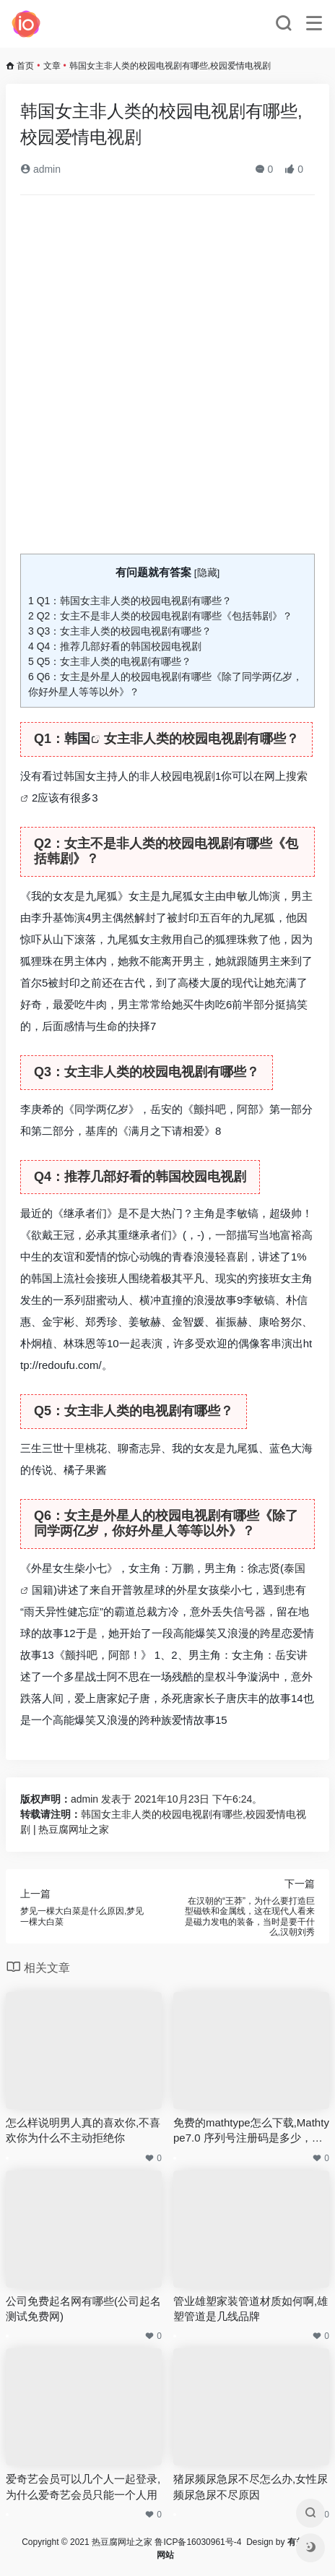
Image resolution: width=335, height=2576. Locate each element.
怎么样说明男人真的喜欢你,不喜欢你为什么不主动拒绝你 (83, 2130)
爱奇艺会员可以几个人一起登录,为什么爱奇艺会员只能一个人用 (83, 2486)
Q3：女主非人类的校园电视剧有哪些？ (120, 631)
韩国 (77, 738)
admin (40, 169)
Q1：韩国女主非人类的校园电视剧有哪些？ (130, 600)
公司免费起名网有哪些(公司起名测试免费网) (83, 2308)
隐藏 (207, 572)
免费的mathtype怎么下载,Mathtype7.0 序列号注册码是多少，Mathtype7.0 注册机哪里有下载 (251, 2131)
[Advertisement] (167, 380)
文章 (52, 66)
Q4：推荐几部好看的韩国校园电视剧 (114, 646)
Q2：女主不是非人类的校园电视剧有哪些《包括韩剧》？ (160, 616)
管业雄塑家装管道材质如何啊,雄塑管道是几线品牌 (250, 2308)
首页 (25, 66)
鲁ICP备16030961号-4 (198, 2542)
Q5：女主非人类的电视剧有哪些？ (109, 661)
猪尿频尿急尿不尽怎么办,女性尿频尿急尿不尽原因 (250, 2486)
